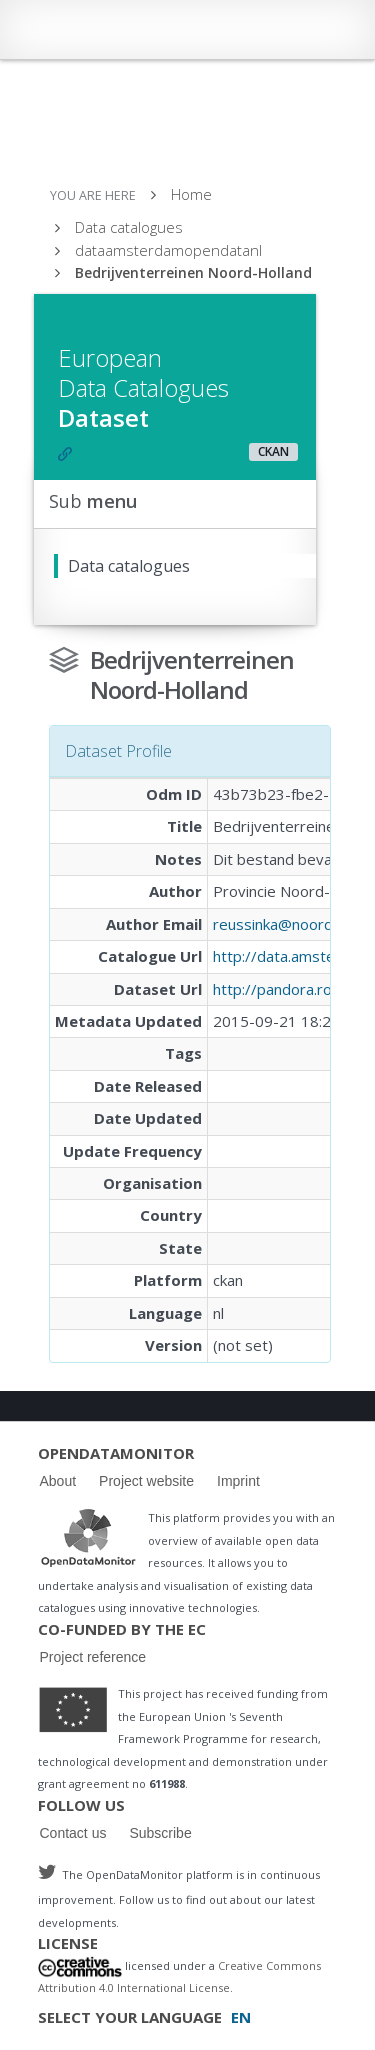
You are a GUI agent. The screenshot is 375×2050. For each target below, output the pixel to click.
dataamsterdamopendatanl (168, 250)
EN (241, 2017)
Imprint (238, 1481)
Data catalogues (129, 227)
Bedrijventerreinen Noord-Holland (193, 272)
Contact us (73, 1833)
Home (191, 194)
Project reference (93, 1657)
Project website (146, 1481)
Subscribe (160, 1833)
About (58, 1481)
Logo (88, 1537)
